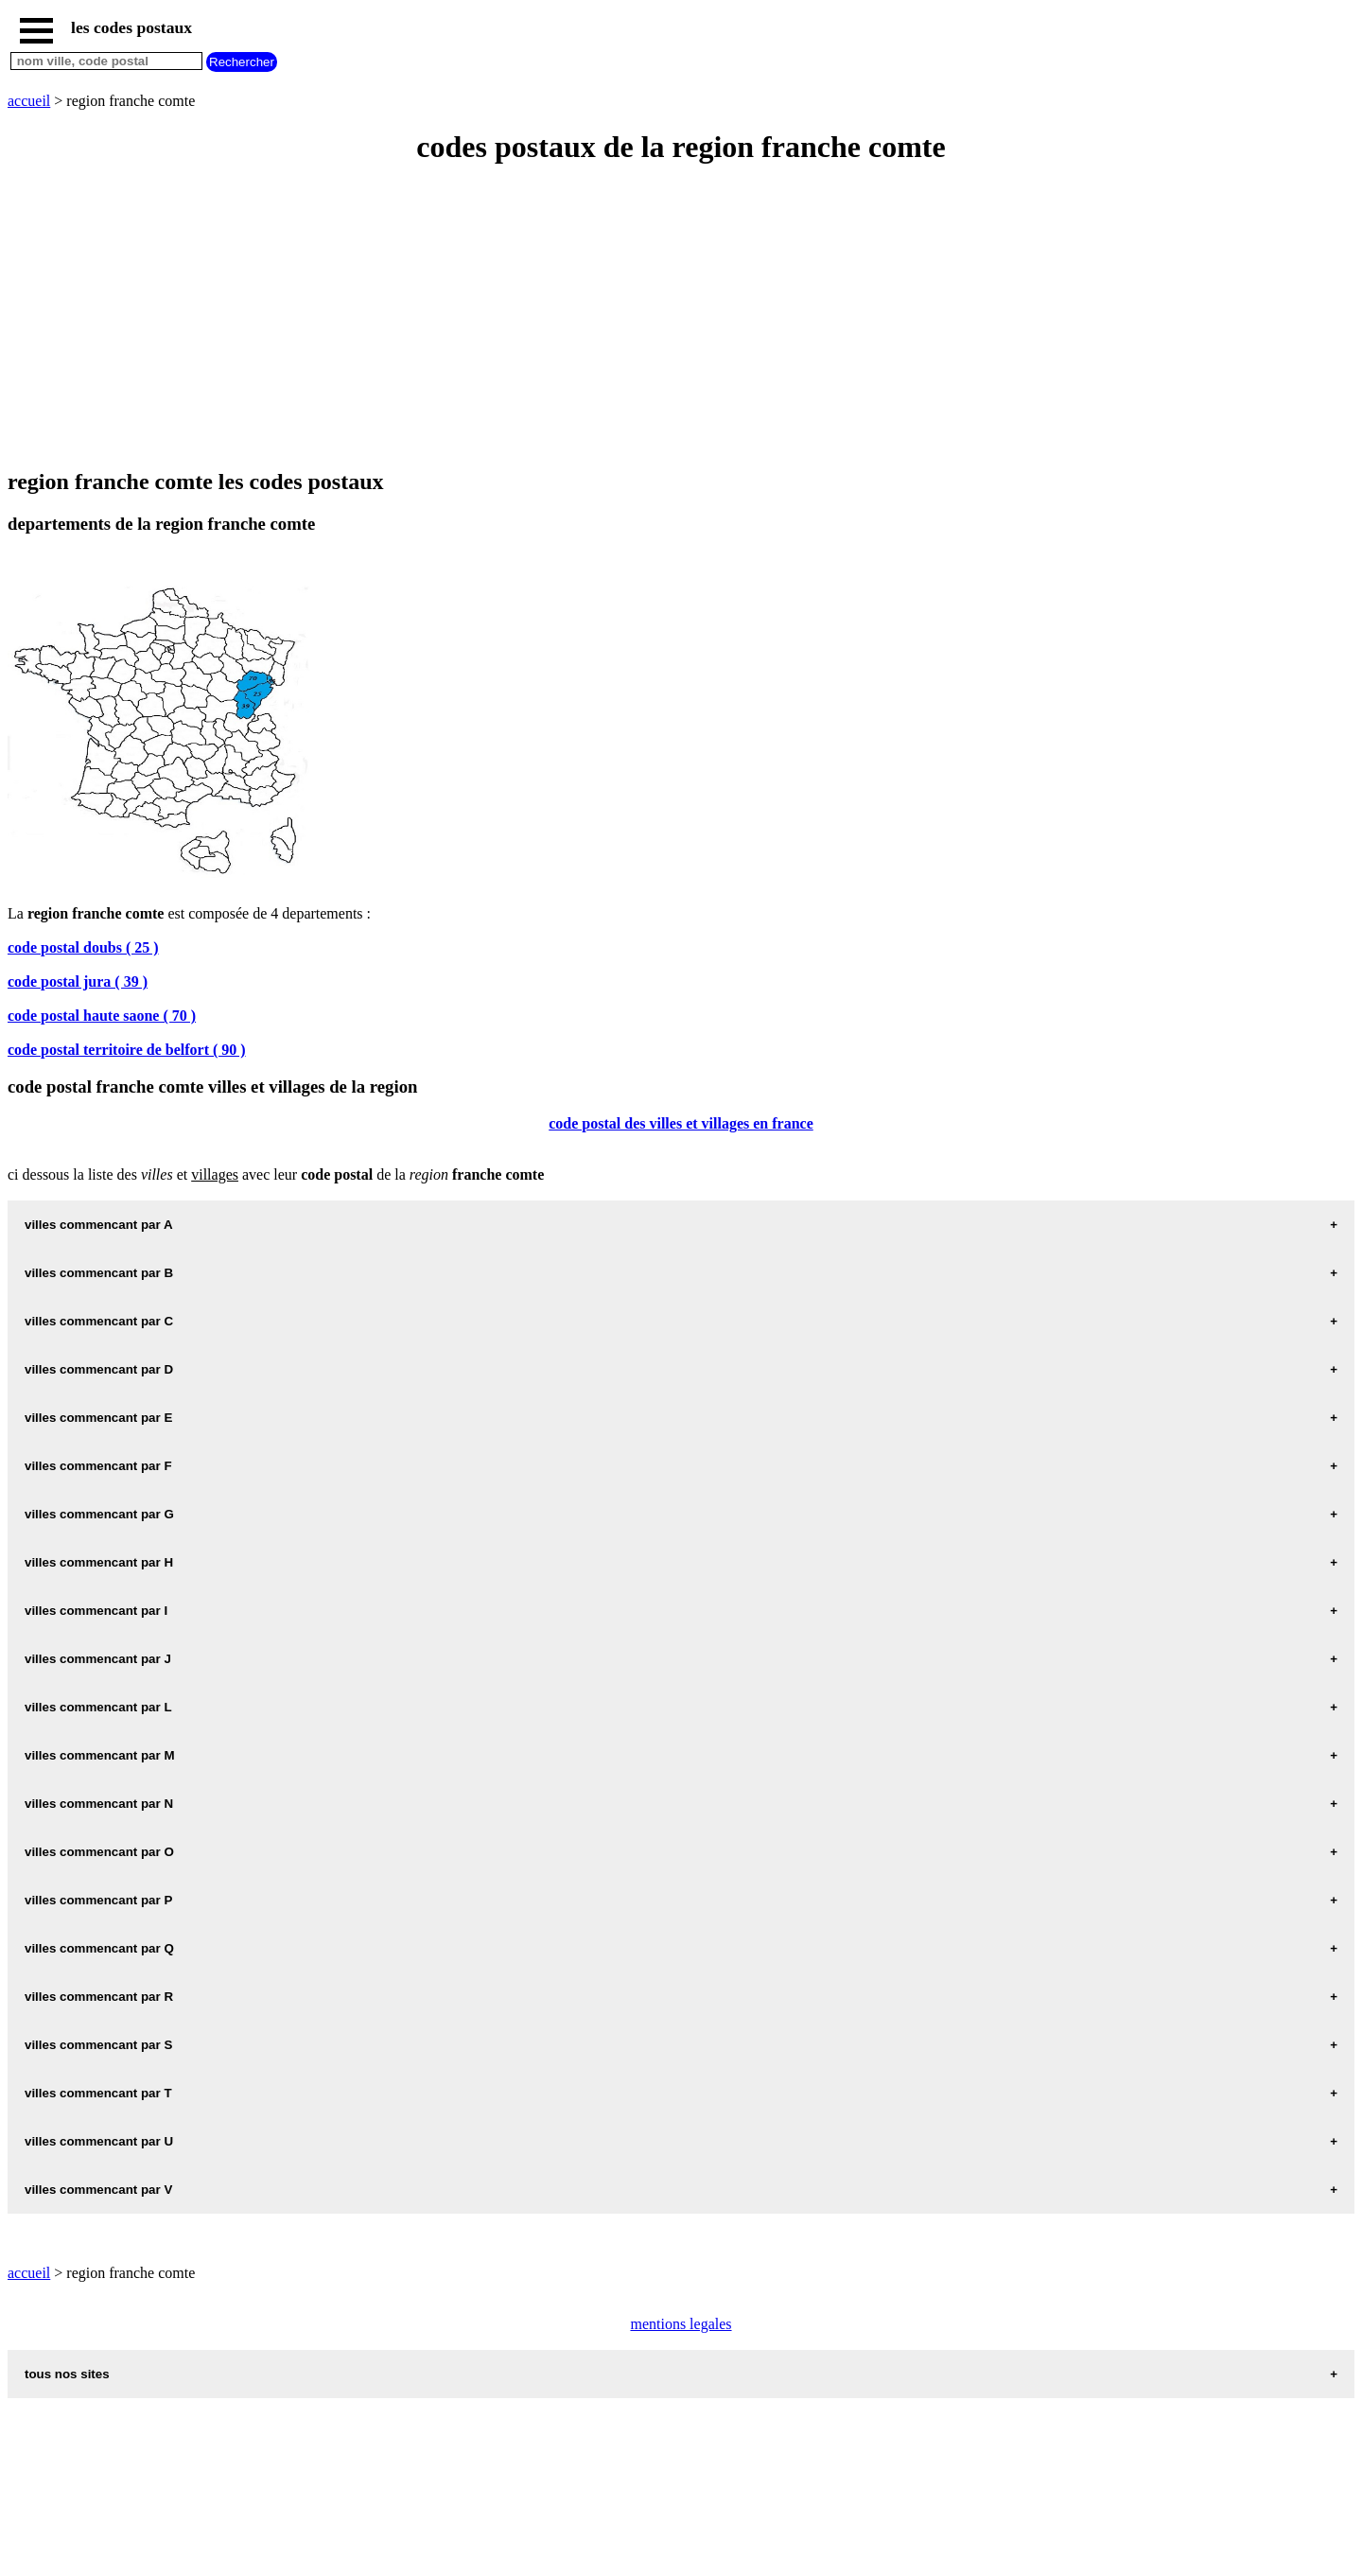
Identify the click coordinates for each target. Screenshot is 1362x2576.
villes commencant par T (98, 2093)
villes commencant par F (98, 1466)
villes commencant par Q (99, 1948)
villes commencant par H (99, 1562)
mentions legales (680, 2324)
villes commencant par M (100, 1755)
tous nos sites (67, 2374)
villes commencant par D (99, 1369)
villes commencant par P (98, 1900)
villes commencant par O (99, 1852)
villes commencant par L (98, 1707)
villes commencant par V (98, 2189)
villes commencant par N (99, 1803)
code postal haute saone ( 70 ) (102, 1016)
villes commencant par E (98, 1418)
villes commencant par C (99, 1321)
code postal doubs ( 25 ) (83, 947)
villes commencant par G (99, 1514)
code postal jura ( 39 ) (78, 981)
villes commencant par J (98, 1659)
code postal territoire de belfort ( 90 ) (127, 1050)
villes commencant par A (99, 1225)
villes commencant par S (98, 2045)
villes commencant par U (99, 2141)
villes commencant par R (99, 1996)
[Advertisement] (575, 317)
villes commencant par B (99, 1273)
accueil (29, 101)
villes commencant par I (96, 1610)
